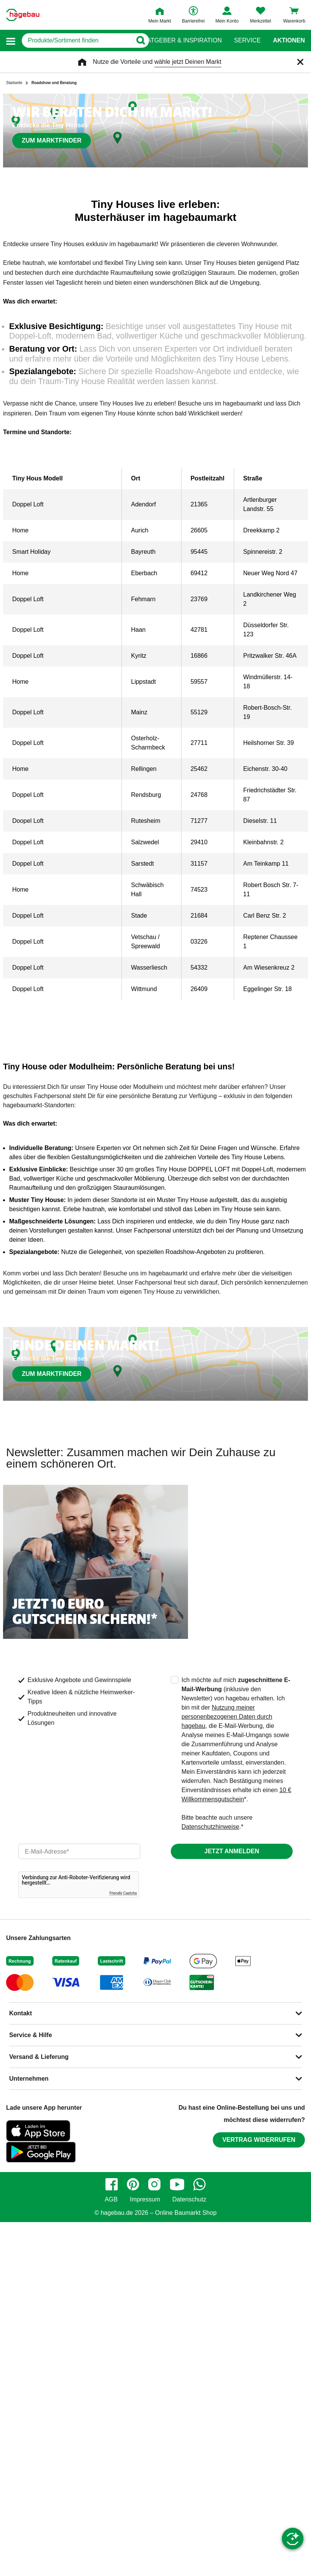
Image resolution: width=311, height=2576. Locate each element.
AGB (111, 2199)
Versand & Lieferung (39, 2057)
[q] (77, 40)
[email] (79, 1851)
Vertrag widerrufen (258, 2139)
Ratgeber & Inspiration (182, 40)
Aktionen (289, 40)
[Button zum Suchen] (140, 40)
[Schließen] (300, 62)
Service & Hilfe (30, 2035)
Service (247, 40)
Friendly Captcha (123, 1893)
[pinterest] (133, 2184)
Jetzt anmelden (231, 1851)
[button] (10, 40)
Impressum (145, 2199)
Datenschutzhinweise (210, 1826)
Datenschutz (189, 2199)
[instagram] (154, 2184)
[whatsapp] (199, 2184)
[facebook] (111, 2184)
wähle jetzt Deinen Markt (187, 61)
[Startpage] (22, 15)
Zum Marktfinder (51, 140)
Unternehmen (29, 2078)
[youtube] (177, 2184)
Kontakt (20, 2013)
